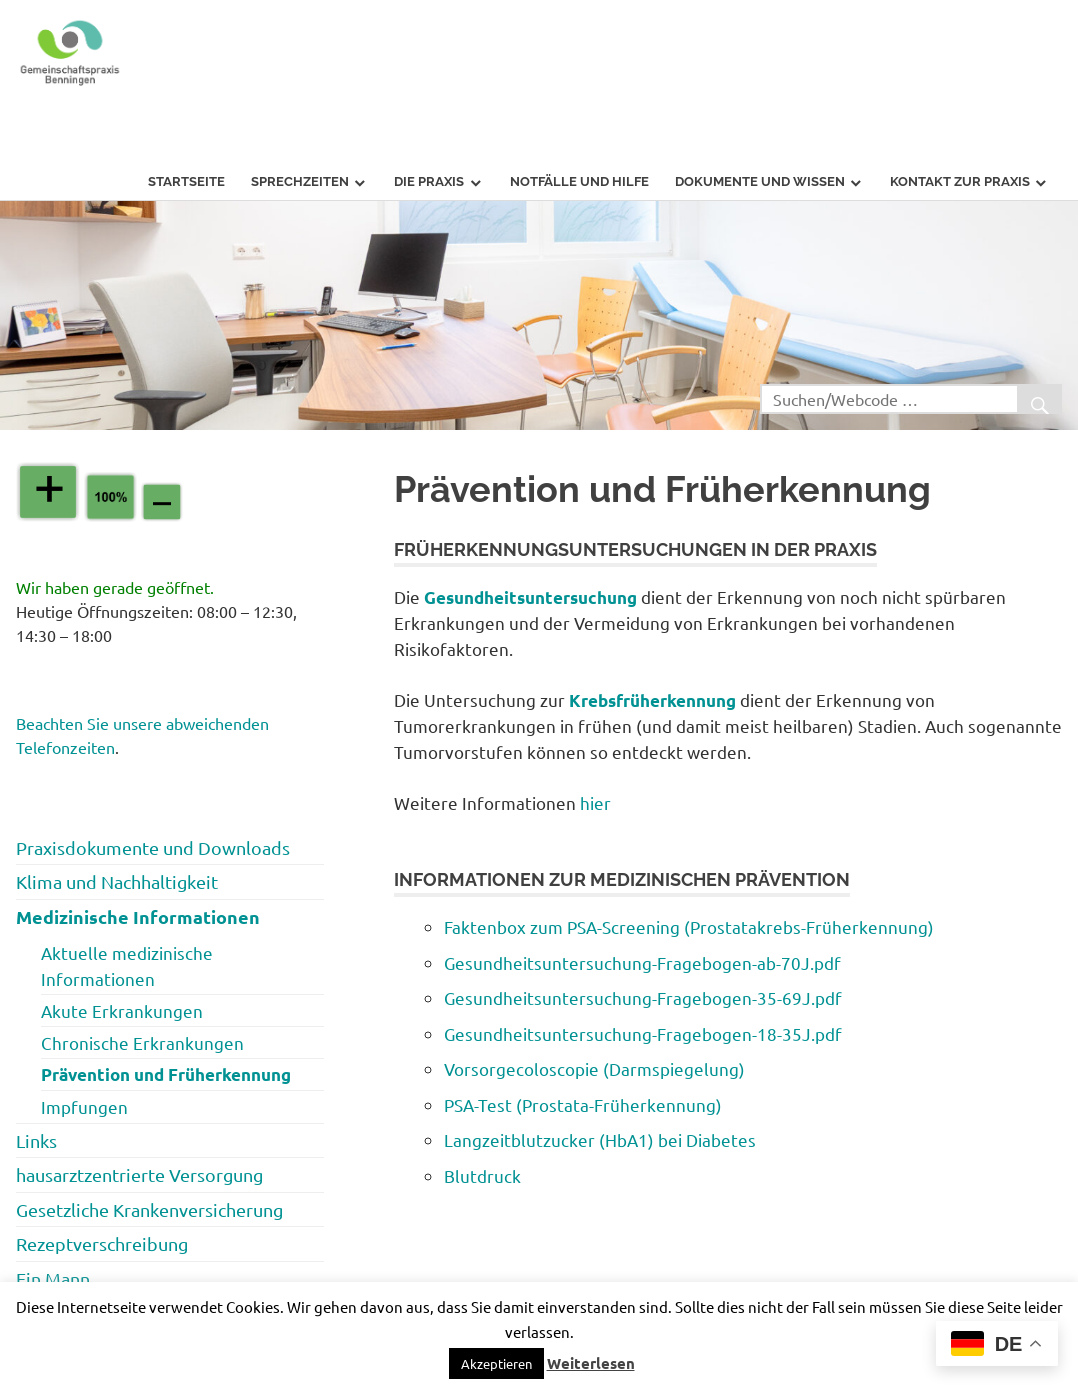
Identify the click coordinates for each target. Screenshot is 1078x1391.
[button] (496, 1363)
